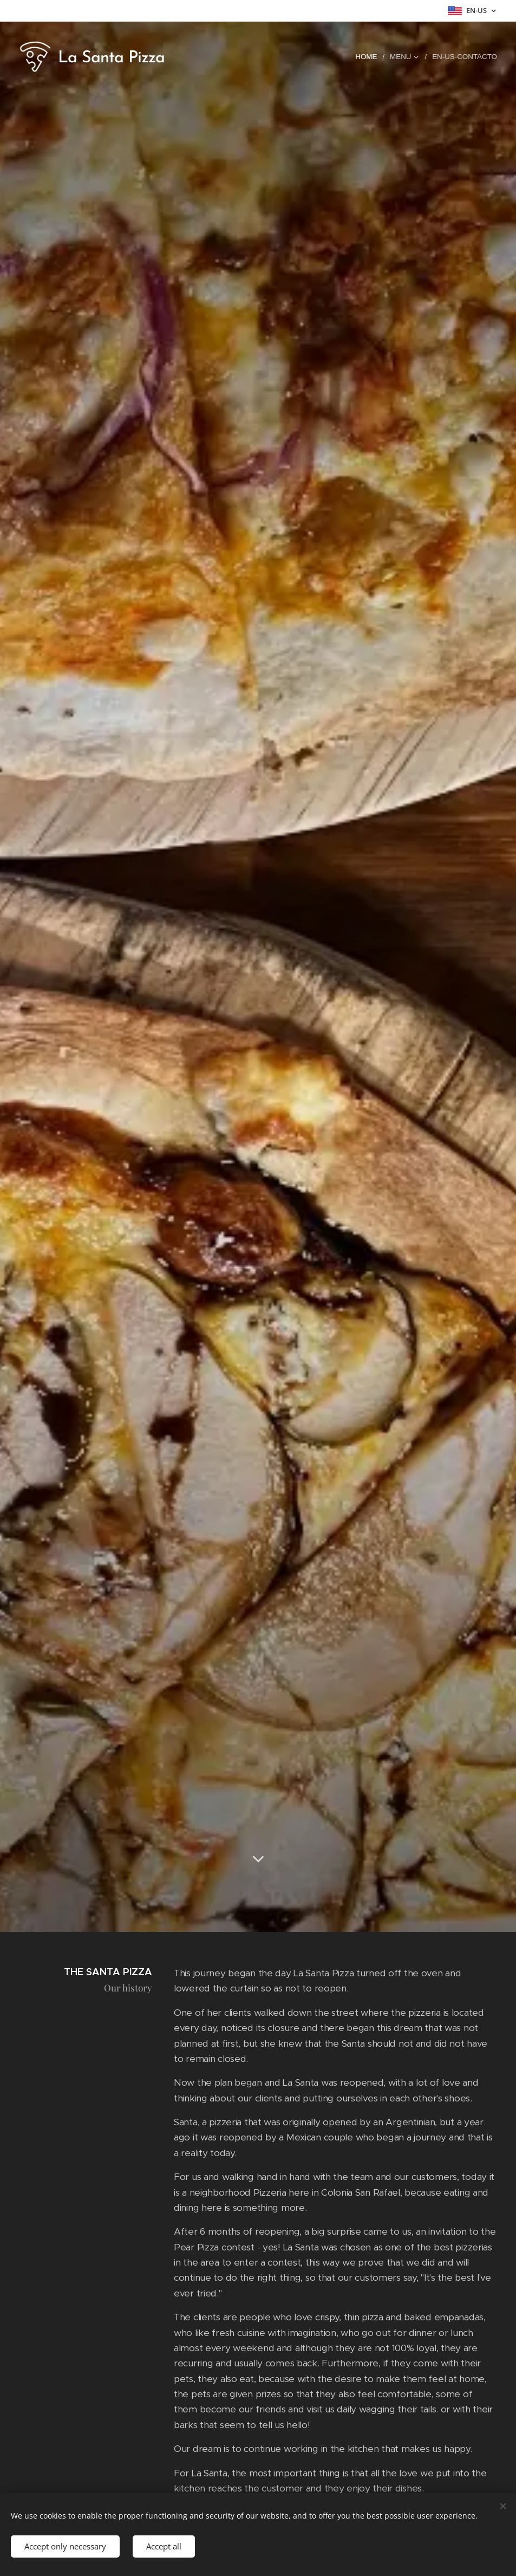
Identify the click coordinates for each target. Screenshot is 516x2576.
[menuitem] (370, 56)
